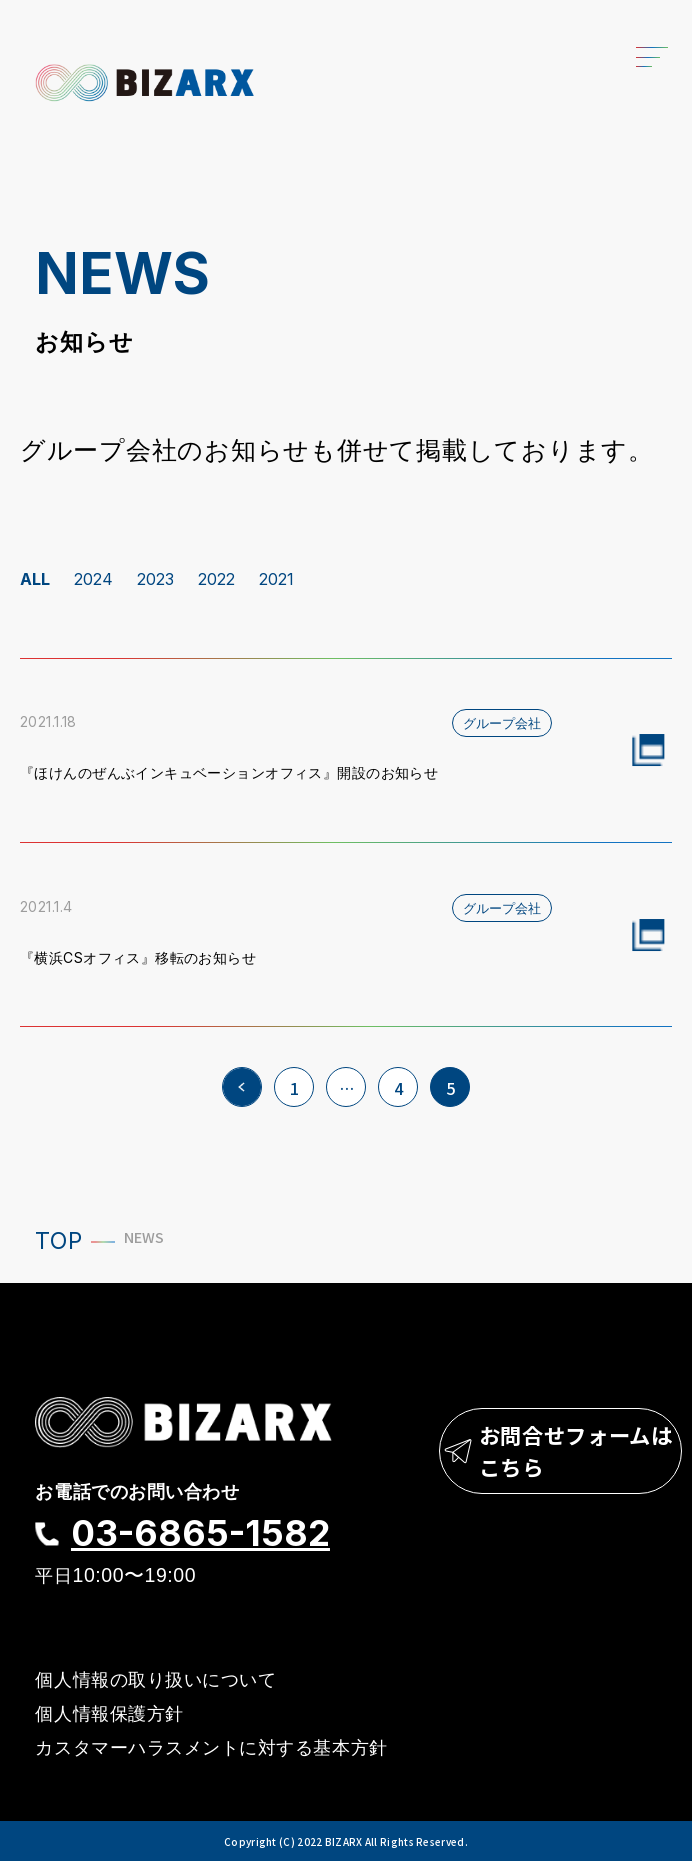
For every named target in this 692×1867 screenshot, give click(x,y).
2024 (93, 579)
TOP (58, 1241)
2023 (155, 579)
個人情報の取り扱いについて (155, 1682)
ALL (35, 579)
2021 (276, 579)
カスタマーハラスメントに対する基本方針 (211, 1754)
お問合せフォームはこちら (546, 1461)
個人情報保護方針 (109, 1718)
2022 (216, 579)
